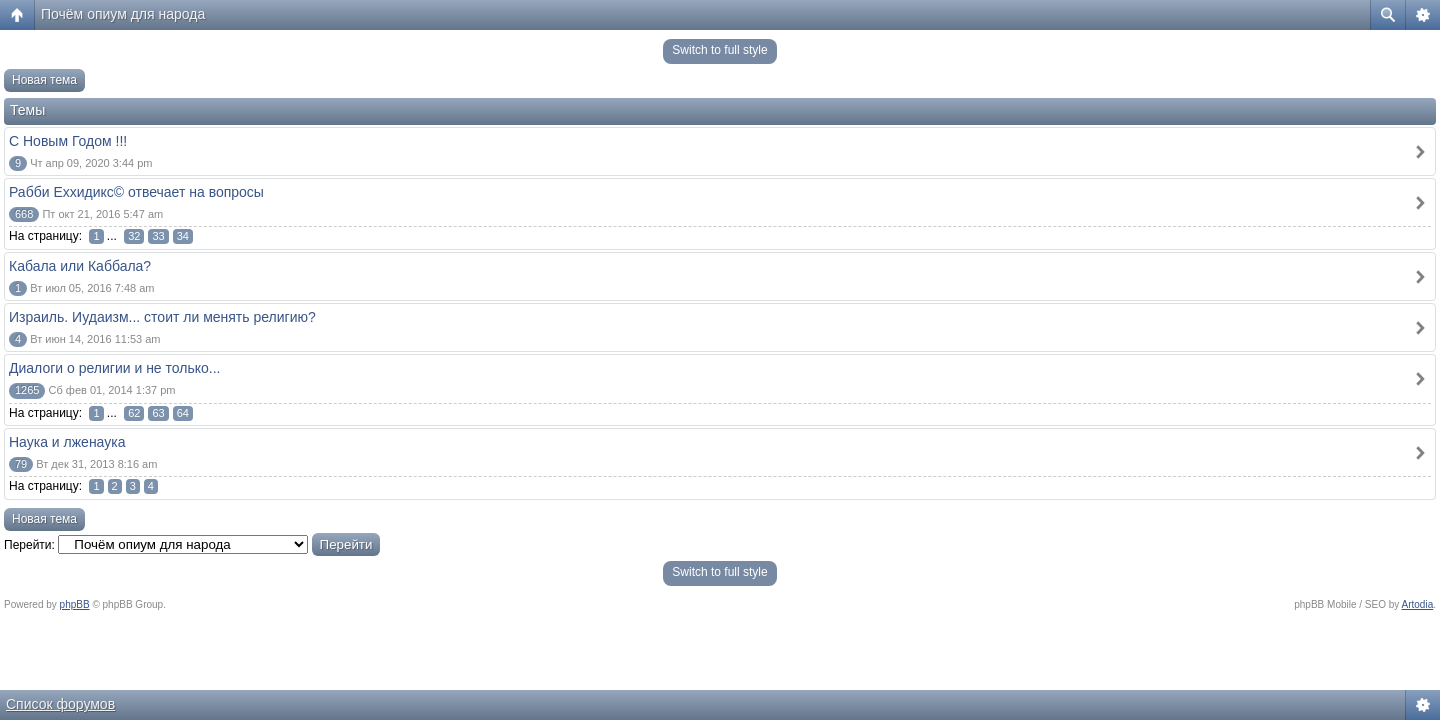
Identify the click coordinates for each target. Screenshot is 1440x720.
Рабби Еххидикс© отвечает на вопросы (136, 192)
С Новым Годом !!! (68, 141)
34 (183, 236)
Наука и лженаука (67, 442)
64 (183, 413)
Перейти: (29, 545)
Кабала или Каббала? (80, 266)
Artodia (1418, 604)
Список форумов (60, 704)
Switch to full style (719, 50)
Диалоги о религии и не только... (114, 368)
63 (158, 413)
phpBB (75, 604)
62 (134, 413)
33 (158, 236)
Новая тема (44, 80)
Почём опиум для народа (123, 14)
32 (134, 236)
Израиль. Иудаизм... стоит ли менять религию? (162, 317)
